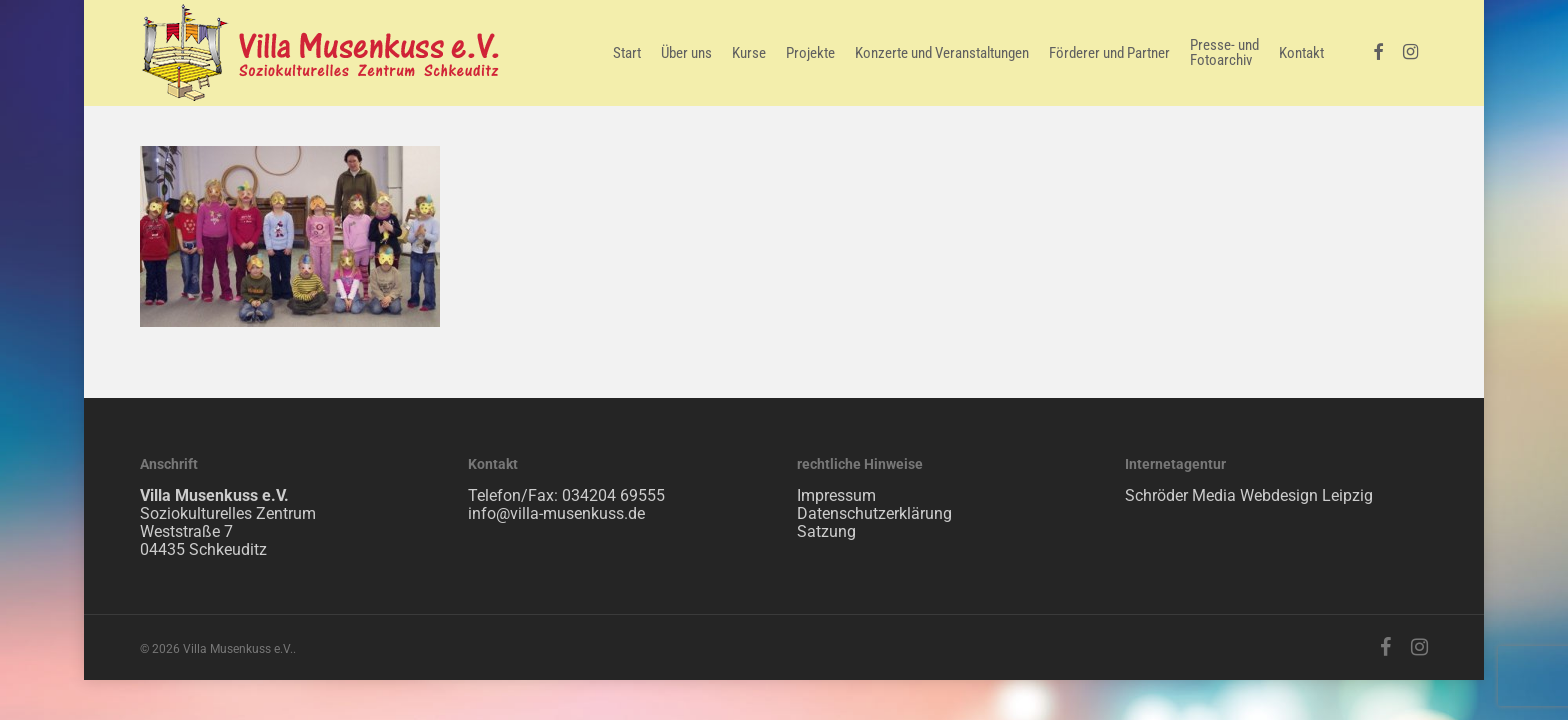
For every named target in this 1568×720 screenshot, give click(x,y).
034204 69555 (613, 495)
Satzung (826, 531)
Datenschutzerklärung (874, 513)
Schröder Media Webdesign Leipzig (1249, 495)
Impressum (836, 495)
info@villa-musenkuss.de (556, 513)
